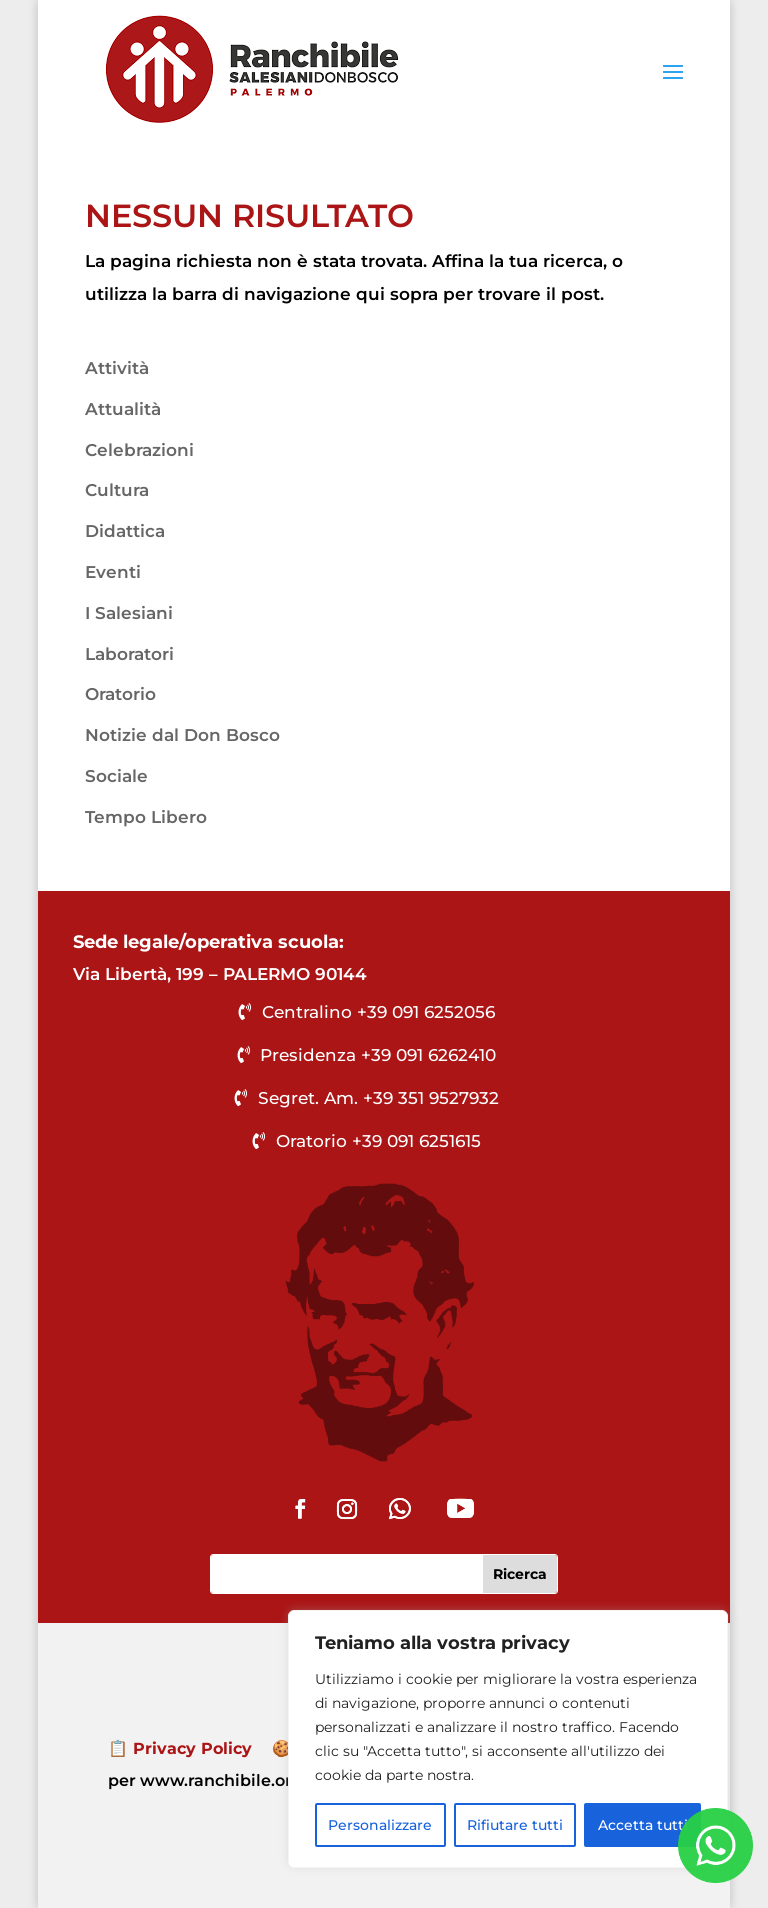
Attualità (123, 409)
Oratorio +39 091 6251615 (378, 1141)
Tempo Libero (146, 817)
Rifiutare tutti (515, 1825)
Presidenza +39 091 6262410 (378, 1055)
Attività (117, 368)
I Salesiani (129, 613)
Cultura (117, 490)
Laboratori (129, 654)
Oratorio (120, 694)
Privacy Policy (192, 1748)
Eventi (113, 572)
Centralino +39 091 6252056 (378, 1012)
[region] (508, 1739)
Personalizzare (380, 1825)
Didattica (125, 531)
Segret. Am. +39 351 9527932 (378, 1098)
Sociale (116, 776)
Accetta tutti (643, 1825)
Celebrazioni (139, 450)
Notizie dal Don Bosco (182, 735)
